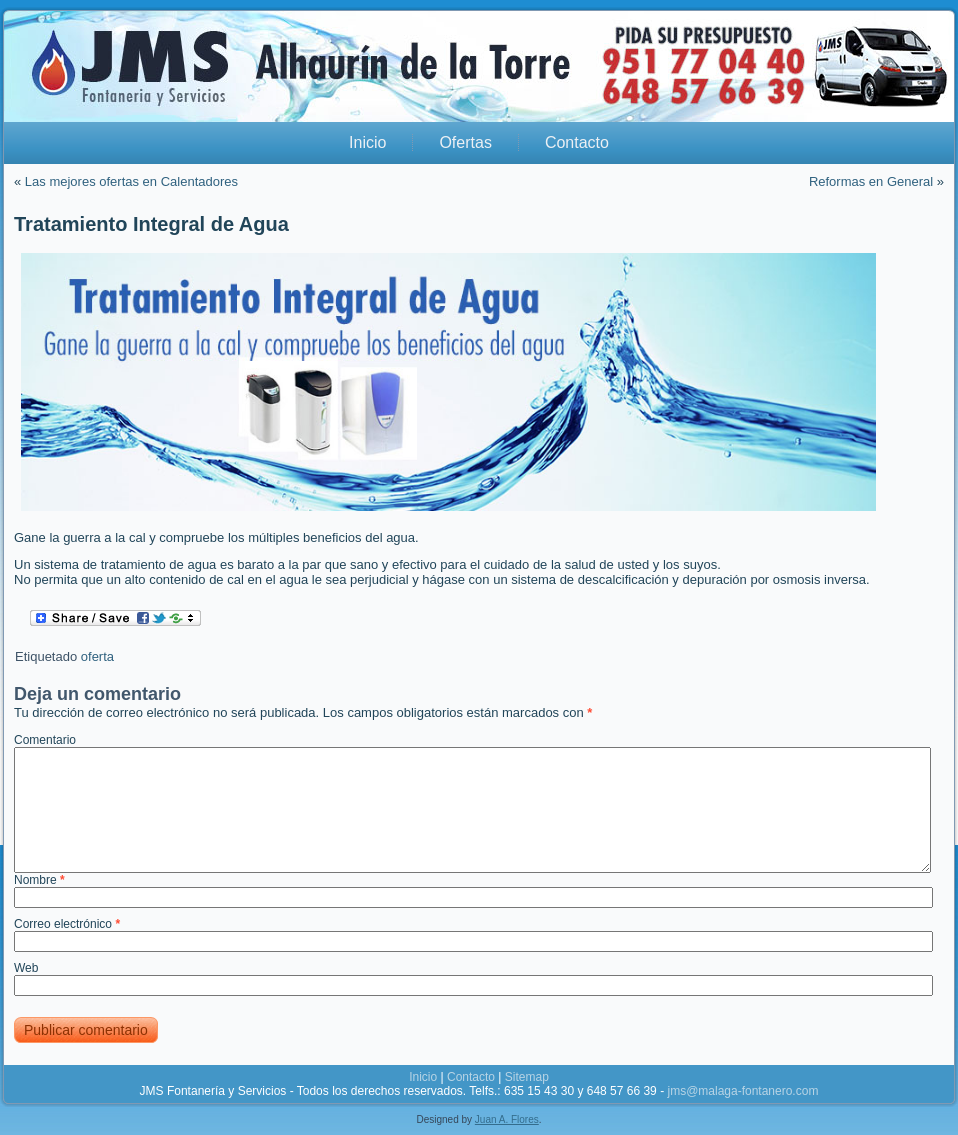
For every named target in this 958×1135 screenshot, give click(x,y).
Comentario (45, 740)
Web (26, 968)
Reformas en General (871, 181)
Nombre (39, 880)
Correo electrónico (67, 924)
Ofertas (465, 142)
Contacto (577, 142)
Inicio (367, 142)
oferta (97, 656)
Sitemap (527, 1077)
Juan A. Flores (507, 1119)
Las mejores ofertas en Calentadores (131, 181)
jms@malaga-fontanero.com (742, 1091)
